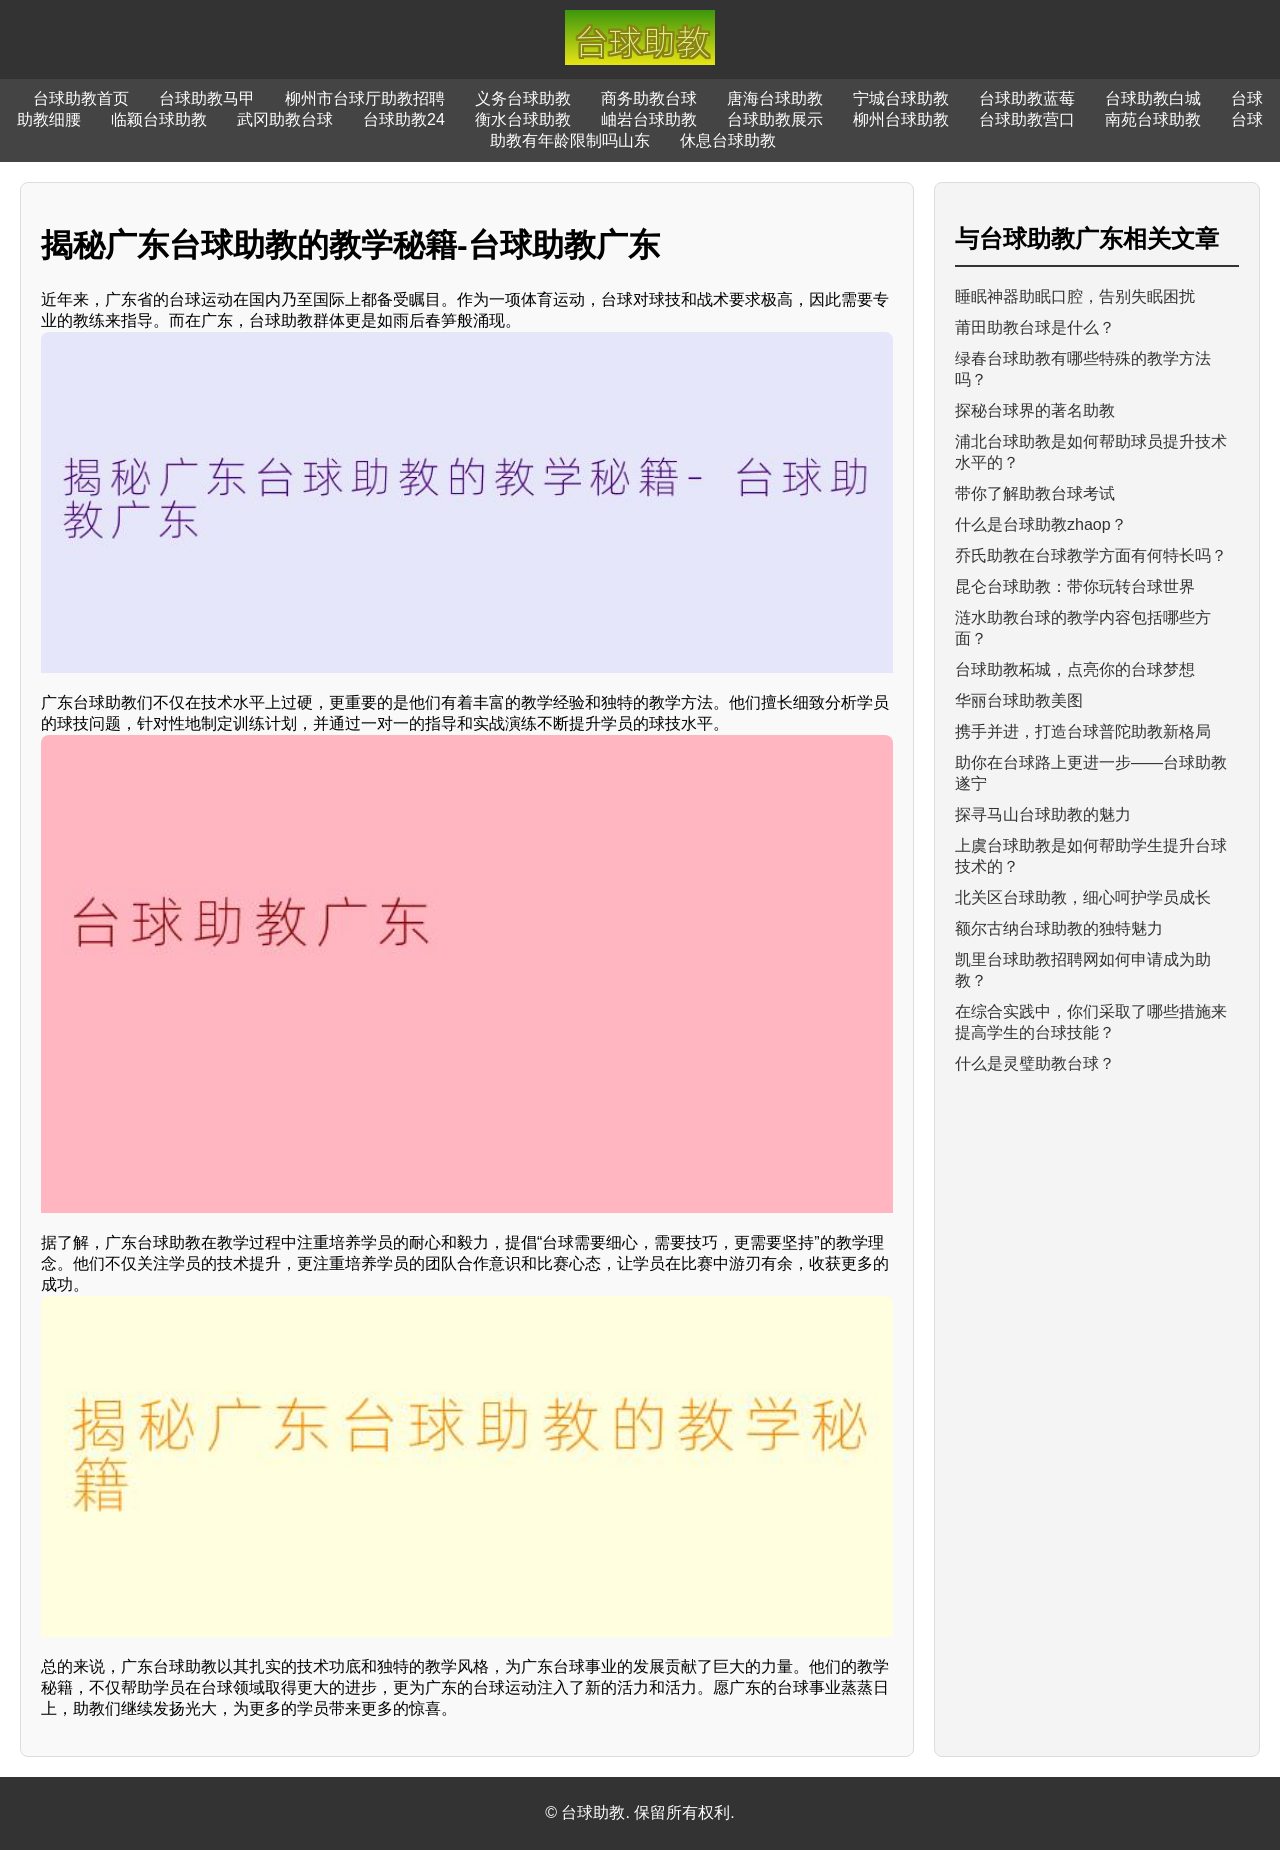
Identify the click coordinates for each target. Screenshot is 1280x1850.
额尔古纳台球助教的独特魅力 (1059, 928)
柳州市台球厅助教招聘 (365, 98)
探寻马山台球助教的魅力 (1043, 814)
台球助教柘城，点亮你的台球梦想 (1075, 669)
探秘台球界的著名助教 (1035, 410)
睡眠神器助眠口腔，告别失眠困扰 (1075, 296)
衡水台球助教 (523, 119)
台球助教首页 (81, 98)
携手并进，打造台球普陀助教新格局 (1083, 731)
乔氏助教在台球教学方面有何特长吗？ (1091, 555)
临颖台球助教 (159, 119)
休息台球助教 (728, 140)
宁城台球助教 (901, 98)
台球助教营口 (1027, 119)
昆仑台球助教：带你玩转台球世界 (1075, 586)
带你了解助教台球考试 (1035, 493)
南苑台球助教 (1153, 119)
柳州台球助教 (901, 119)
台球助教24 (404, 119)
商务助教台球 (649, 98)
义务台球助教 (523, 98)
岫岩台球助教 (649, 119)
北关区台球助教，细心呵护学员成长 (1083, 897)
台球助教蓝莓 (1027, 98)
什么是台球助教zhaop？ (1041, 524)
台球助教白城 (1153, 98)
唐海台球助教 (775, 98)
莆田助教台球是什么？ (1035, 327)
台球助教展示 (775, 119)
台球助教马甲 (207, 98)
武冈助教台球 (285, 119)
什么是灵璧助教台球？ (1035, 1063)
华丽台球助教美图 (1019, 700)
